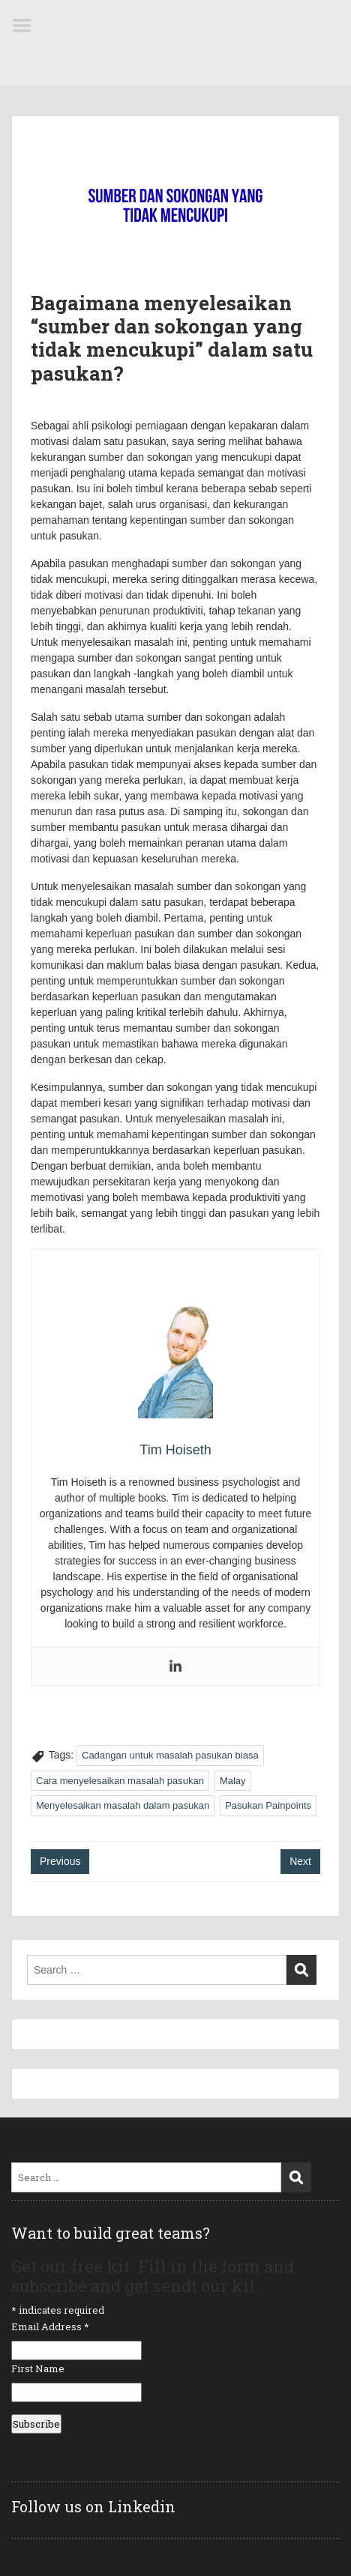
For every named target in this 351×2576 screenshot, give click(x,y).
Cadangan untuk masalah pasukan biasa (170, 1755)
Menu (27, 25)
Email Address (50, 2326)
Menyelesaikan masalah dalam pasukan (122, 1805)
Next (300, 1861)
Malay (233, 1780)
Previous (60, 1861)
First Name (37, 2368)
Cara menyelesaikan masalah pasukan (120, 1780)
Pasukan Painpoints (268, 1805)
